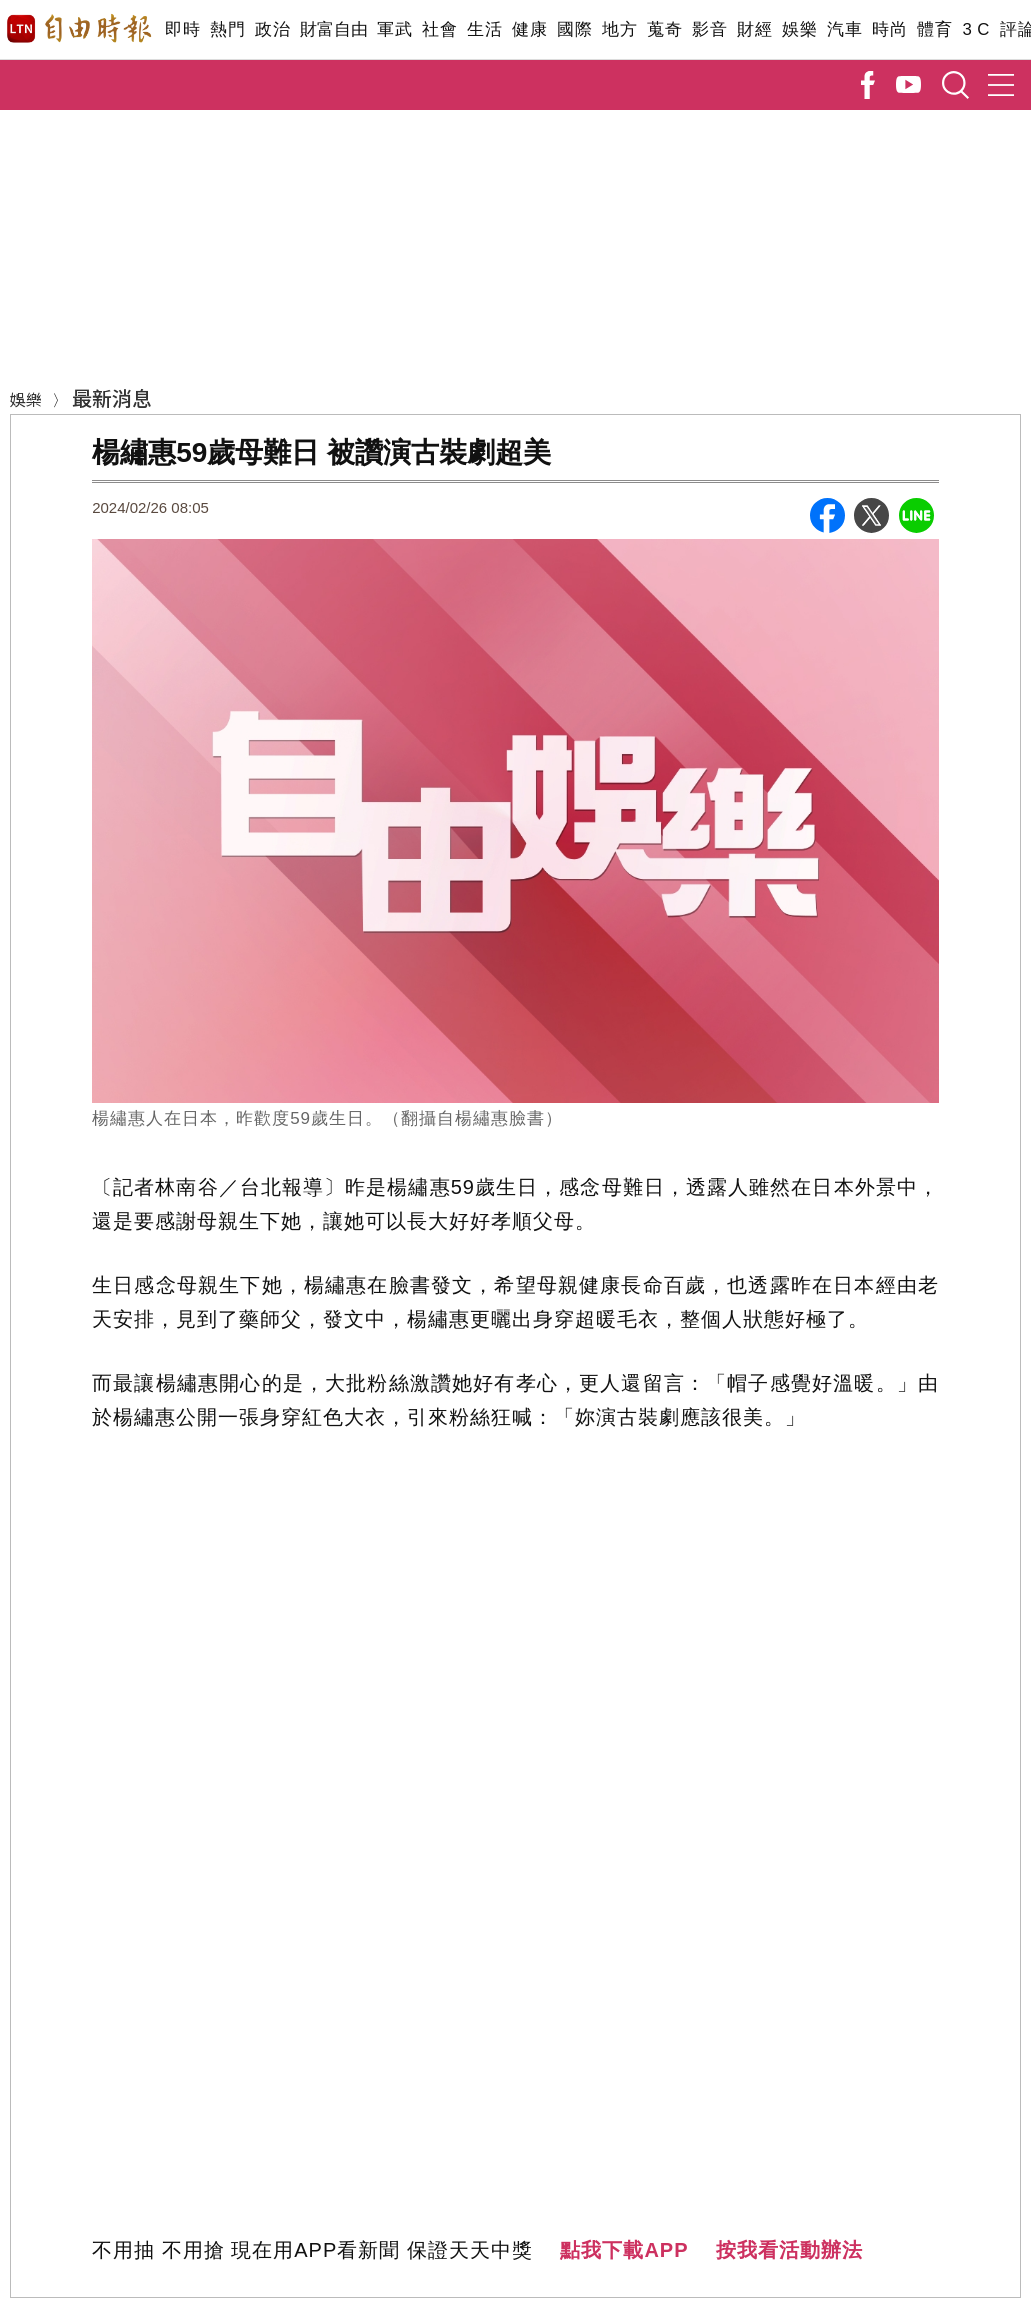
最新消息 (112, 397)
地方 (619, 29)
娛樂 (799, 29)
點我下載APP (624, 2250)
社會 (439, 29)
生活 (484, 29)
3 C (976, 29)
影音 (709, 29)
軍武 (394, 29)
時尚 (889, 29)
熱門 (227, 29)
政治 (272, 29)
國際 (574, 29)
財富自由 (333, 29)
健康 (529, 29)
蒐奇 (664, 29)
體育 (934, 29)
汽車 (844, 29)
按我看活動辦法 (789, 2250)
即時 (182, 29)
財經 (754, 29)
